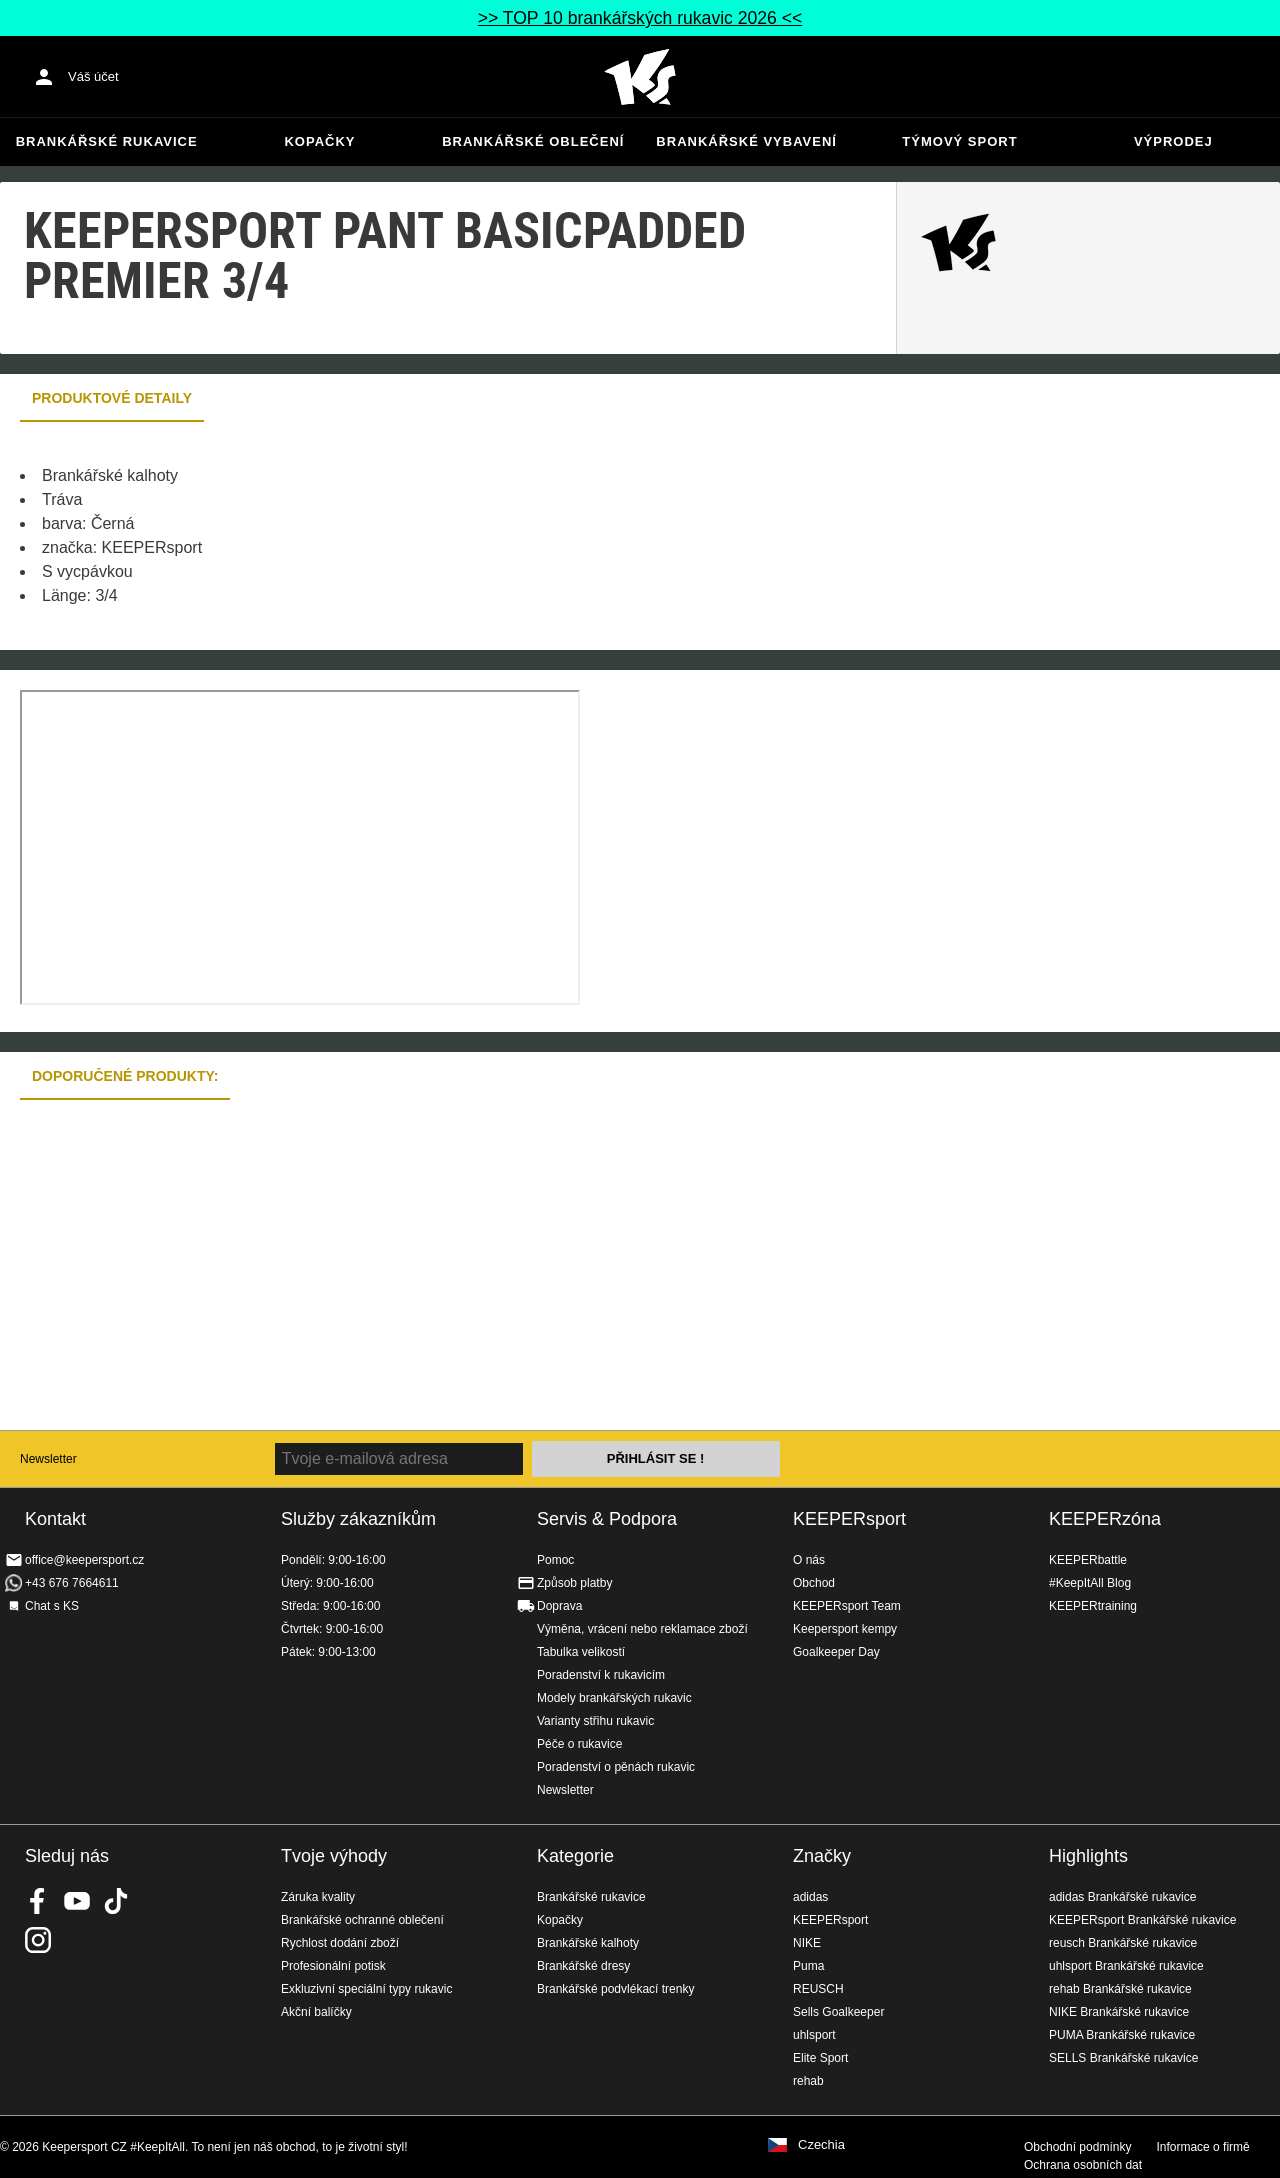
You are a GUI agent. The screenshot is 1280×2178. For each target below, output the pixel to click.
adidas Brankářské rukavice (1122, 1897)
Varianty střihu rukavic (595, 1721)
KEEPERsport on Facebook (38, 1901)
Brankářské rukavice (107, 141)
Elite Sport (820, 2058)
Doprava (559, 1606)
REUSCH (818, 1989)
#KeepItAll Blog (1090, 1583)
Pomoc (555, 1560)
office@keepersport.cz (84, 1560)
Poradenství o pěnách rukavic (616, 1767)
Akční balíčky (316, 2012)
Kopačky (319, 141)
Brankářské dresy (583, 1966)
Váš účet (93, 76)
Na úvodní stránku (640, 77)
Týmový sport (959, 141)
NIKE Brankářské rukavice (1119, 2012)
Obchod (814, 1583)
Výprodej (1173, 141)
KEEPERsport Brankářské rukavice (1142, 1920)
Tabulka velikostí (581, 1652)
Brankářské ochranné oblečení (362, 1920)
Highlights (1088, 1856)
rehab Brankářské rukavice (1120, 1989)
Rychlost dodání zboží (340, 1943)
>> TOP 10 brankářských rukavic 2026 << (640, 18)
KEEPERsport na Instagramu (38, 1940)
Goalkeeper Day (836, 1652)
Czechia (821, 2145)
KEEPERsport (849, 1519)
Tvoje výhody (334, 1856)
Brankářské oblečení (533, 141)
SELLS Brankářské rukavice (1123, 2058)
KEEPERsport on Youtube (77, 1901)
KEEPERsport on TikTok (116, 1901)
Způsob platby (574, 1583)
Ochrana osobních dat (1083, 2165)
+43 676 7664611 (72, 1583)
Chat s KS (52, 1606)
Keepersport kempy (845, 1629)
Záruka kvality (318, 1897)
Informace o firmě (1202, 2147)
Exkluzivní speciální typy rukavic (366, 1989)
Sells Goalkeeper (838, 2012)
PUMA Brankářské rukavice (1122, 2035)
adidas (810, 1897)
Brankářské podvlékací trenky (615, 1989)
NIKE (807, 1943)
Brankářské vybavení (746, 141)
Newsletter (48, 1459)
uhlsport (814, 2035)
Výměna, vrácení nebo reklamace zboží (642, 1629)
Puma (808, 1966)
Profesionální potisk (333, 1966)
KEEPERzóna (1105, 1519)
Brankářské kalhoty (588, 1943)
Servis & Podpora (607, 1519)
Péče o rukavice (579, 1744)
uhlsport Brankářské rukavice (1126, 1966)
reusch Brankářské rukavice (1123, 1943)
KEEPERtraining (1093, 1606)
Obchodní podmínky (1077, 2147)
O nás (809, 1560)
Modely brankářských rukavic (614, 1698)
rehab (808, 2081)
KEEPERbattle (1088, 1560)
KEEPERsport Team (847, 1606)
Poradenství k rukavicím (601, 1675)
